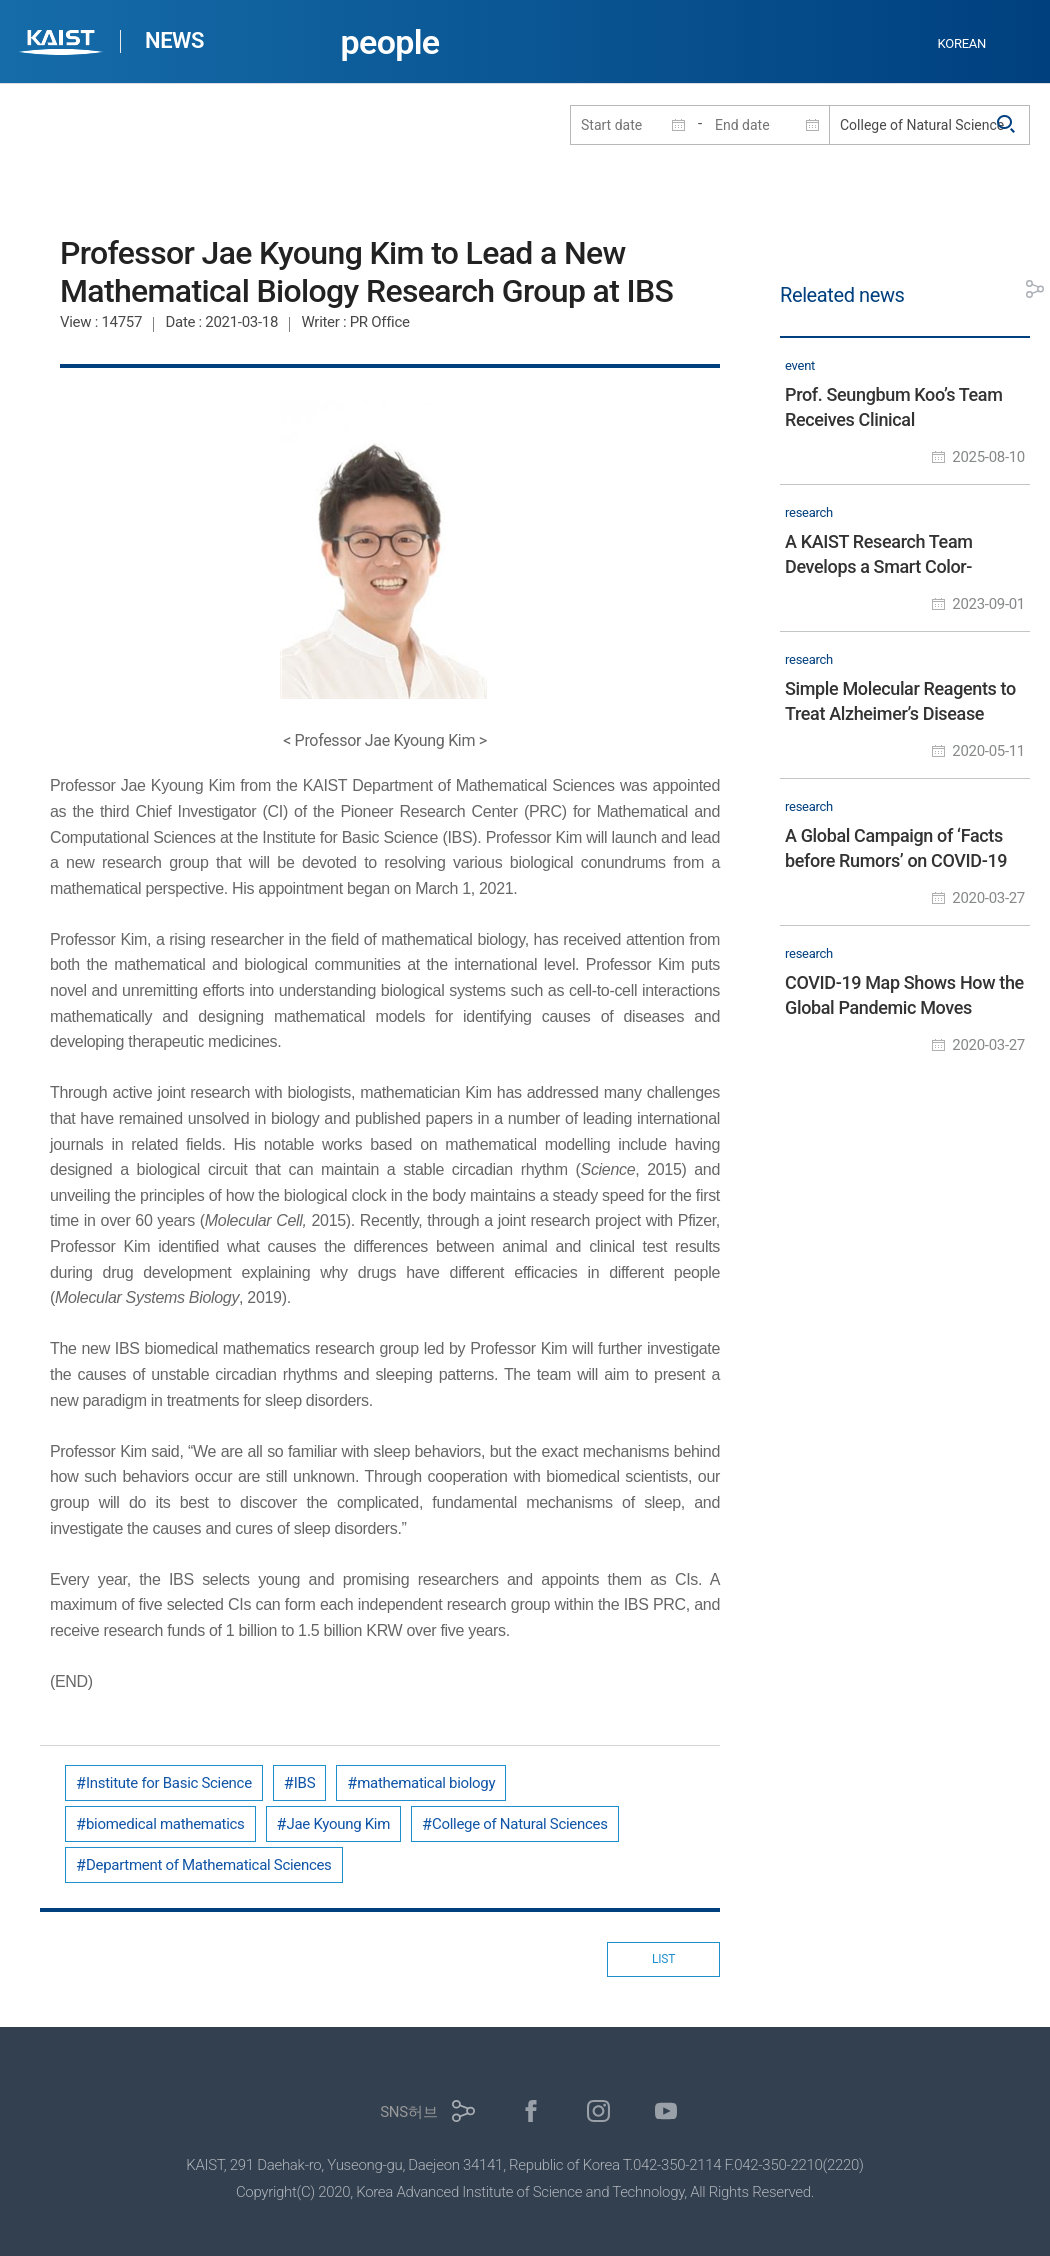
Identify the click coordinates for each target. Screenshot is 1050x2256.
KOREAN (962, 43)
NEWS (174, 40)
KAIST (63, 44)
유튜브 (666, 2111)
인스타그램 (598, 2111)
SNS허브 (408, 2112)
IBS (304, 1783)
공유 (1035, 289)
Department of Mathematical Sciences (209, 1865)
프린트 (990, 289)
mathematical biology (426, 1783)
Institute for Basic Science (169, 1783)
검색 (1007, 125)
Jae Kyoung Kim (338, 1824)
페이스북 (531, 2111)
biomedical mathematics (165, 1824)
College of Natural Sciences (520, 1824)
